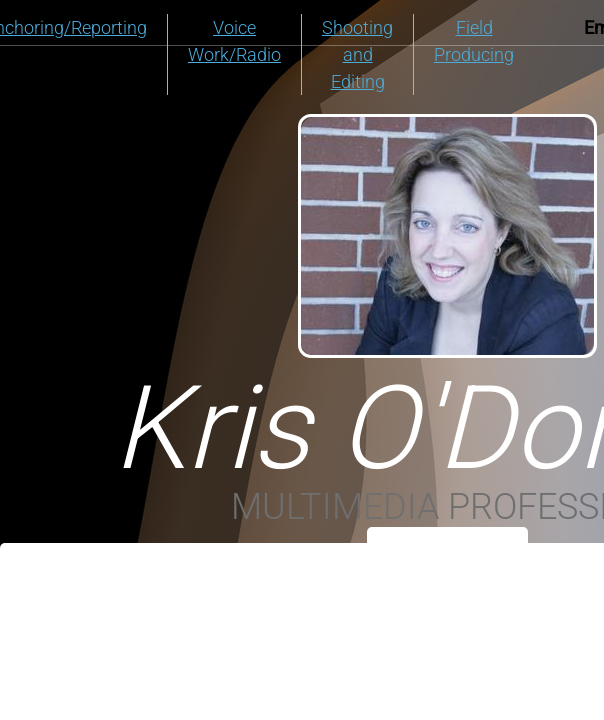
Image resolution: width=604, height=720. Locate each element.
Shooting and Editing (357, 54)
